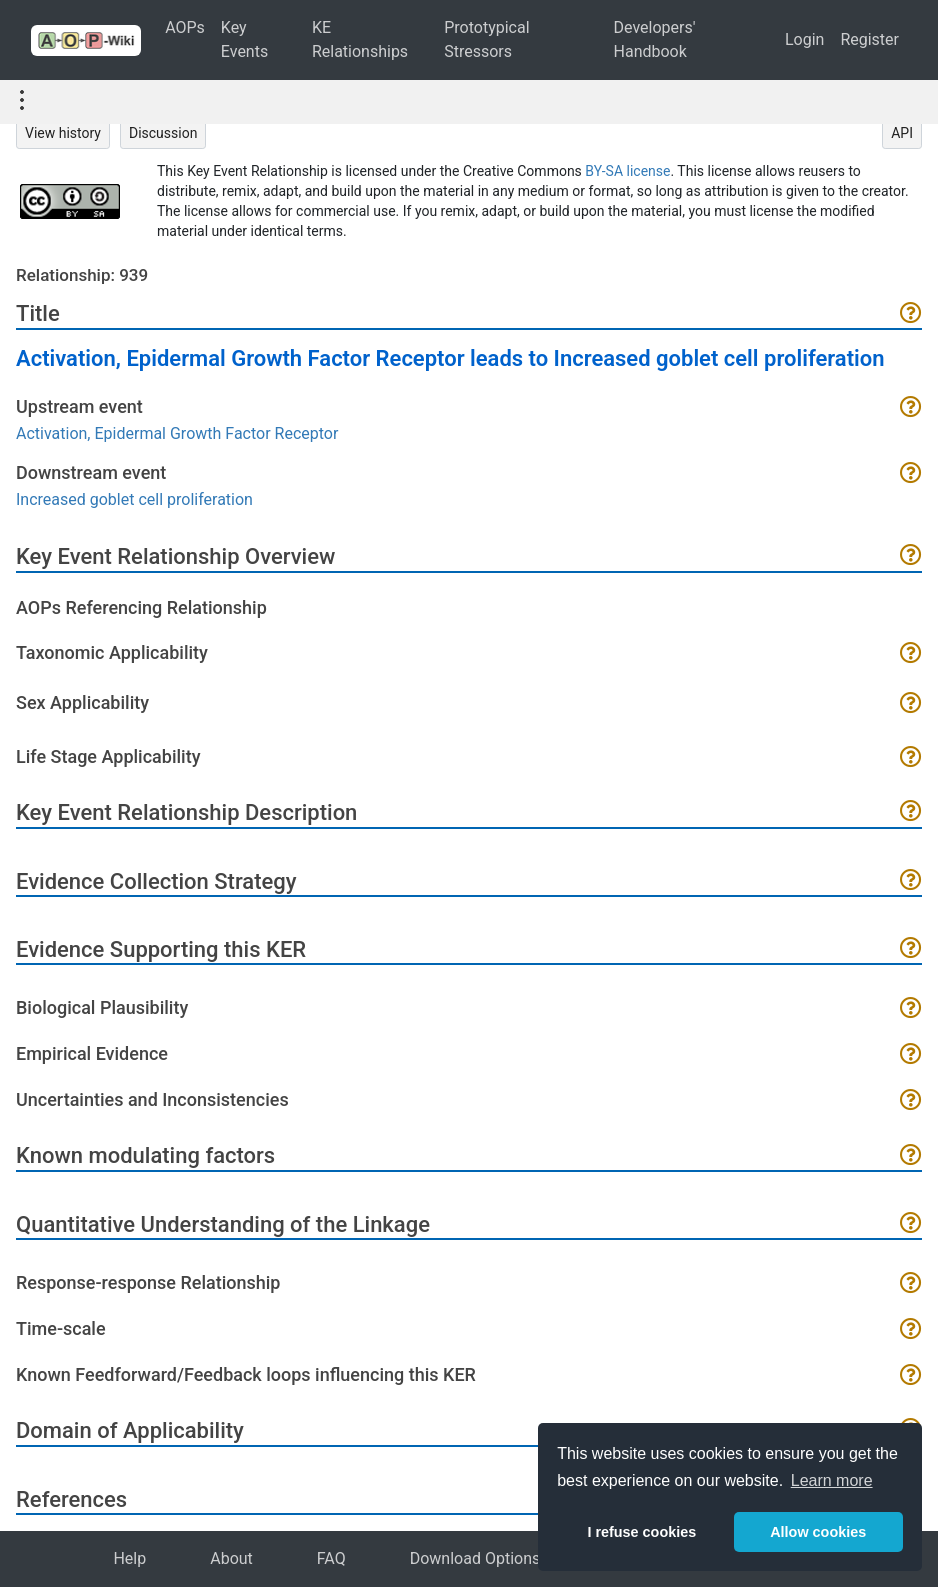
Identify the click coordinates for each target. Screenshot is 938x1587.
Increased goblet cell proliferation (134, 499)
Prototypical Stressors (486, 39)
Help (129, 1558)
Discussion (163, 133)
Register (869, 39)
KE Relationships (360, 39)
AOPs (185, 27)
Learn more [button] (832, 1480)
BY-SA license (627, 171)
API (902, 133)
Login (804, 39)
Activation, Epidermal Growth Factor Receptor (177, 433)
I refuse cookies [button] (641, 1532)
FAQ (331, 1558)
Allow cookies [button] (818, 1532)
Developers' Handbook (655, 39)
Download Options (475, 1558)
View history (63, 133)
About (231, 1558)
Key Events (244, 39)
